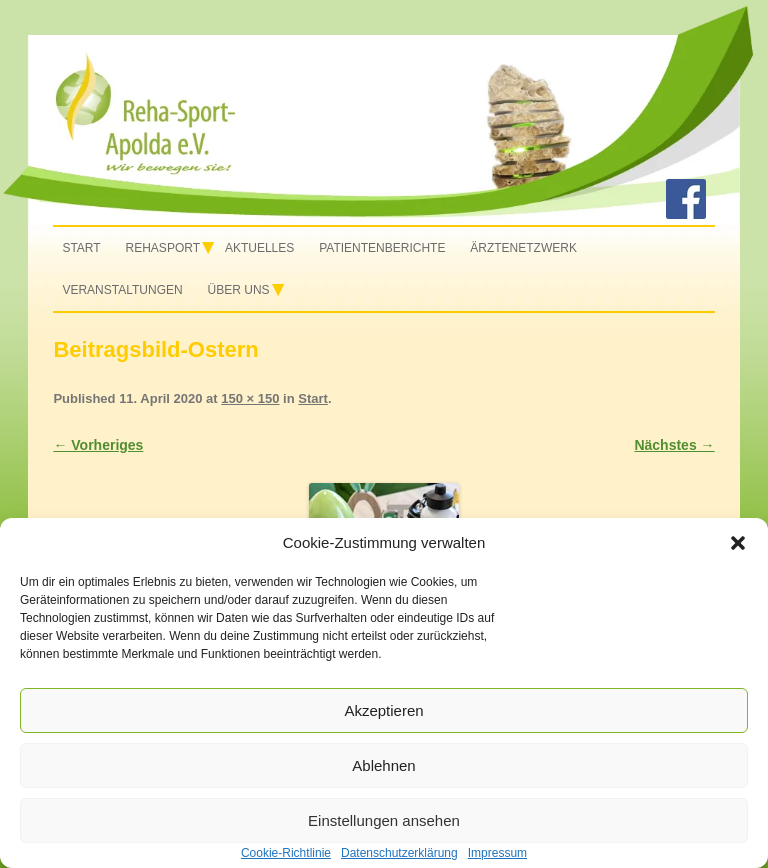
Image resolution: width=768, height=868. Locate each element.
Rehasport (163, 248)
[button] (738, 543)
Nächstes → (674, 445)
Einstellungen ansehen (384, 820)
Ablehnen (383, 765)
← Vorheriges (98, 445)
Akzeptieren (383, 710)
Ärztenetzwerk (523, 248)
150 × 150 (250, 398)
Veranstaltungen (122, 290)
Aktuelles (259, 248)
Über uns (239, 290)
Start (81, 248)
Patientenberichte (382, 248)
